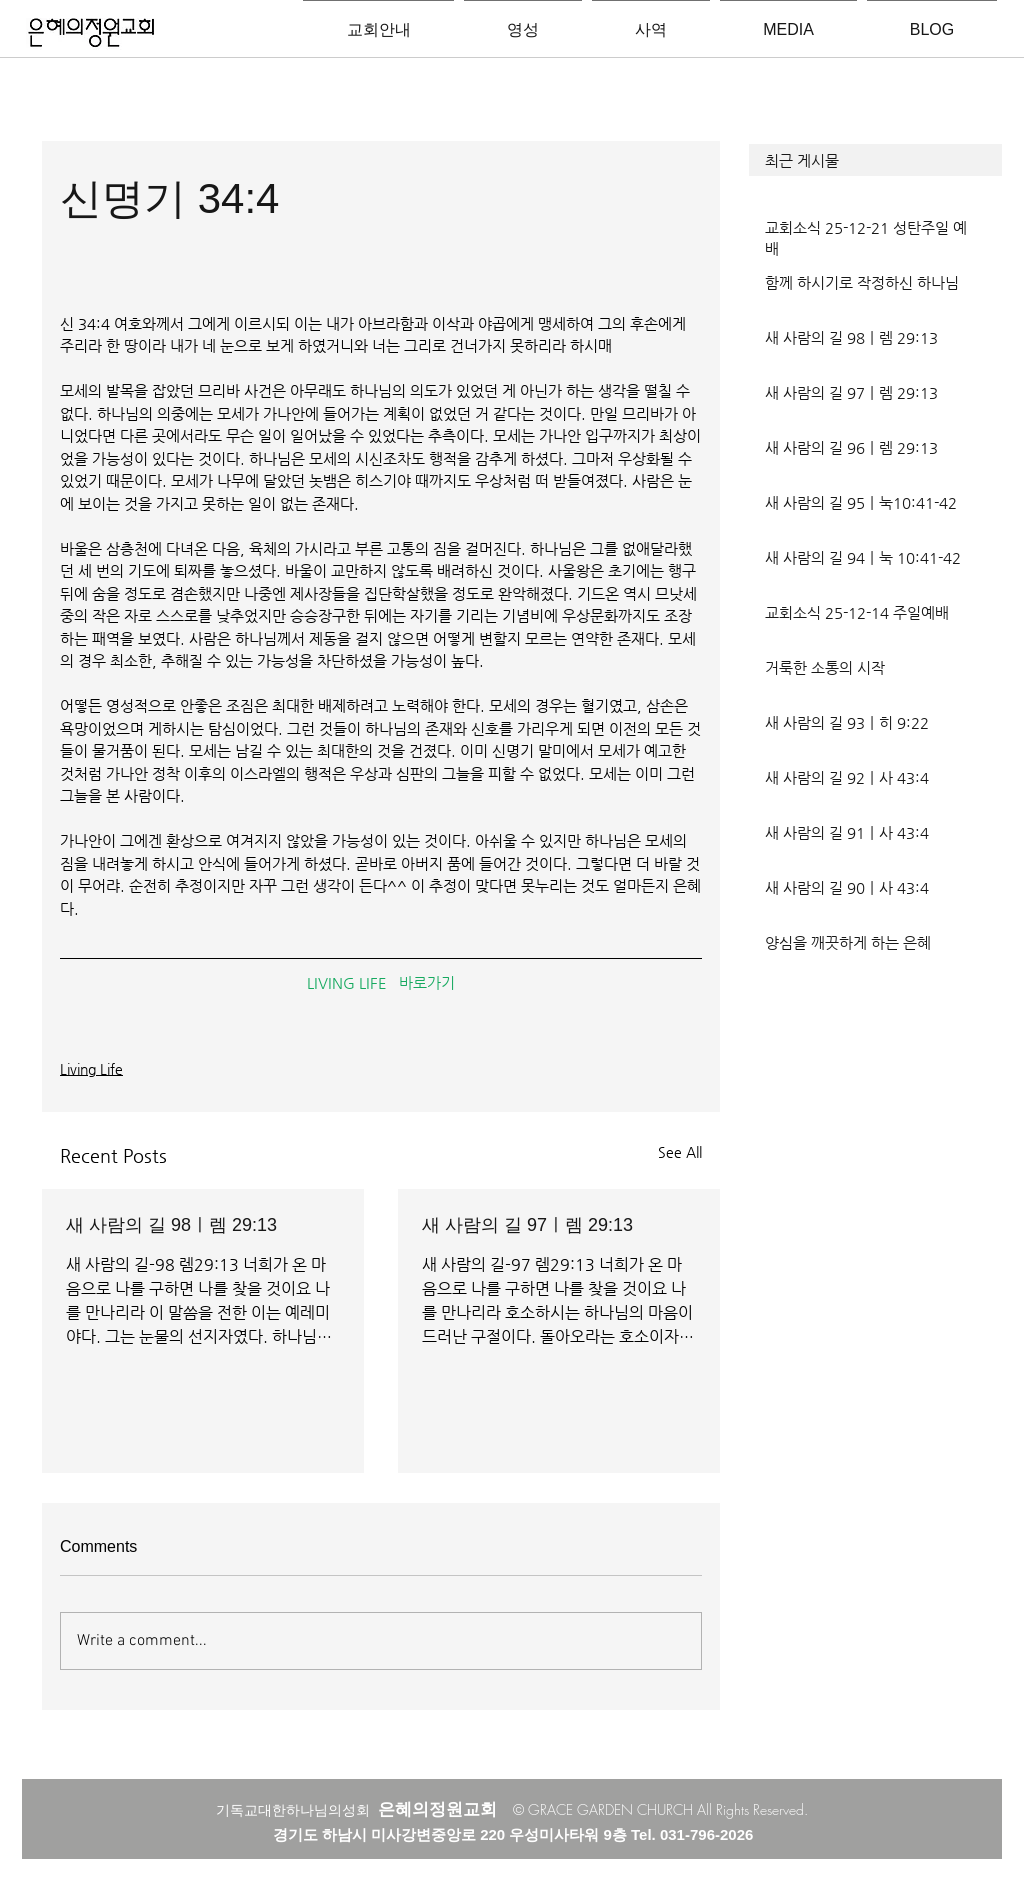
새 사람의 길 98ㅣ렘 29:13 (171, 1225)
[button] (875, 160)
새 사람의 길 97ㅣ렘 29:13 (527, 1225)
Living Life (91, 1069)
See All (680, 1152)
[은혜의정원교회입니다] (91, 34)
